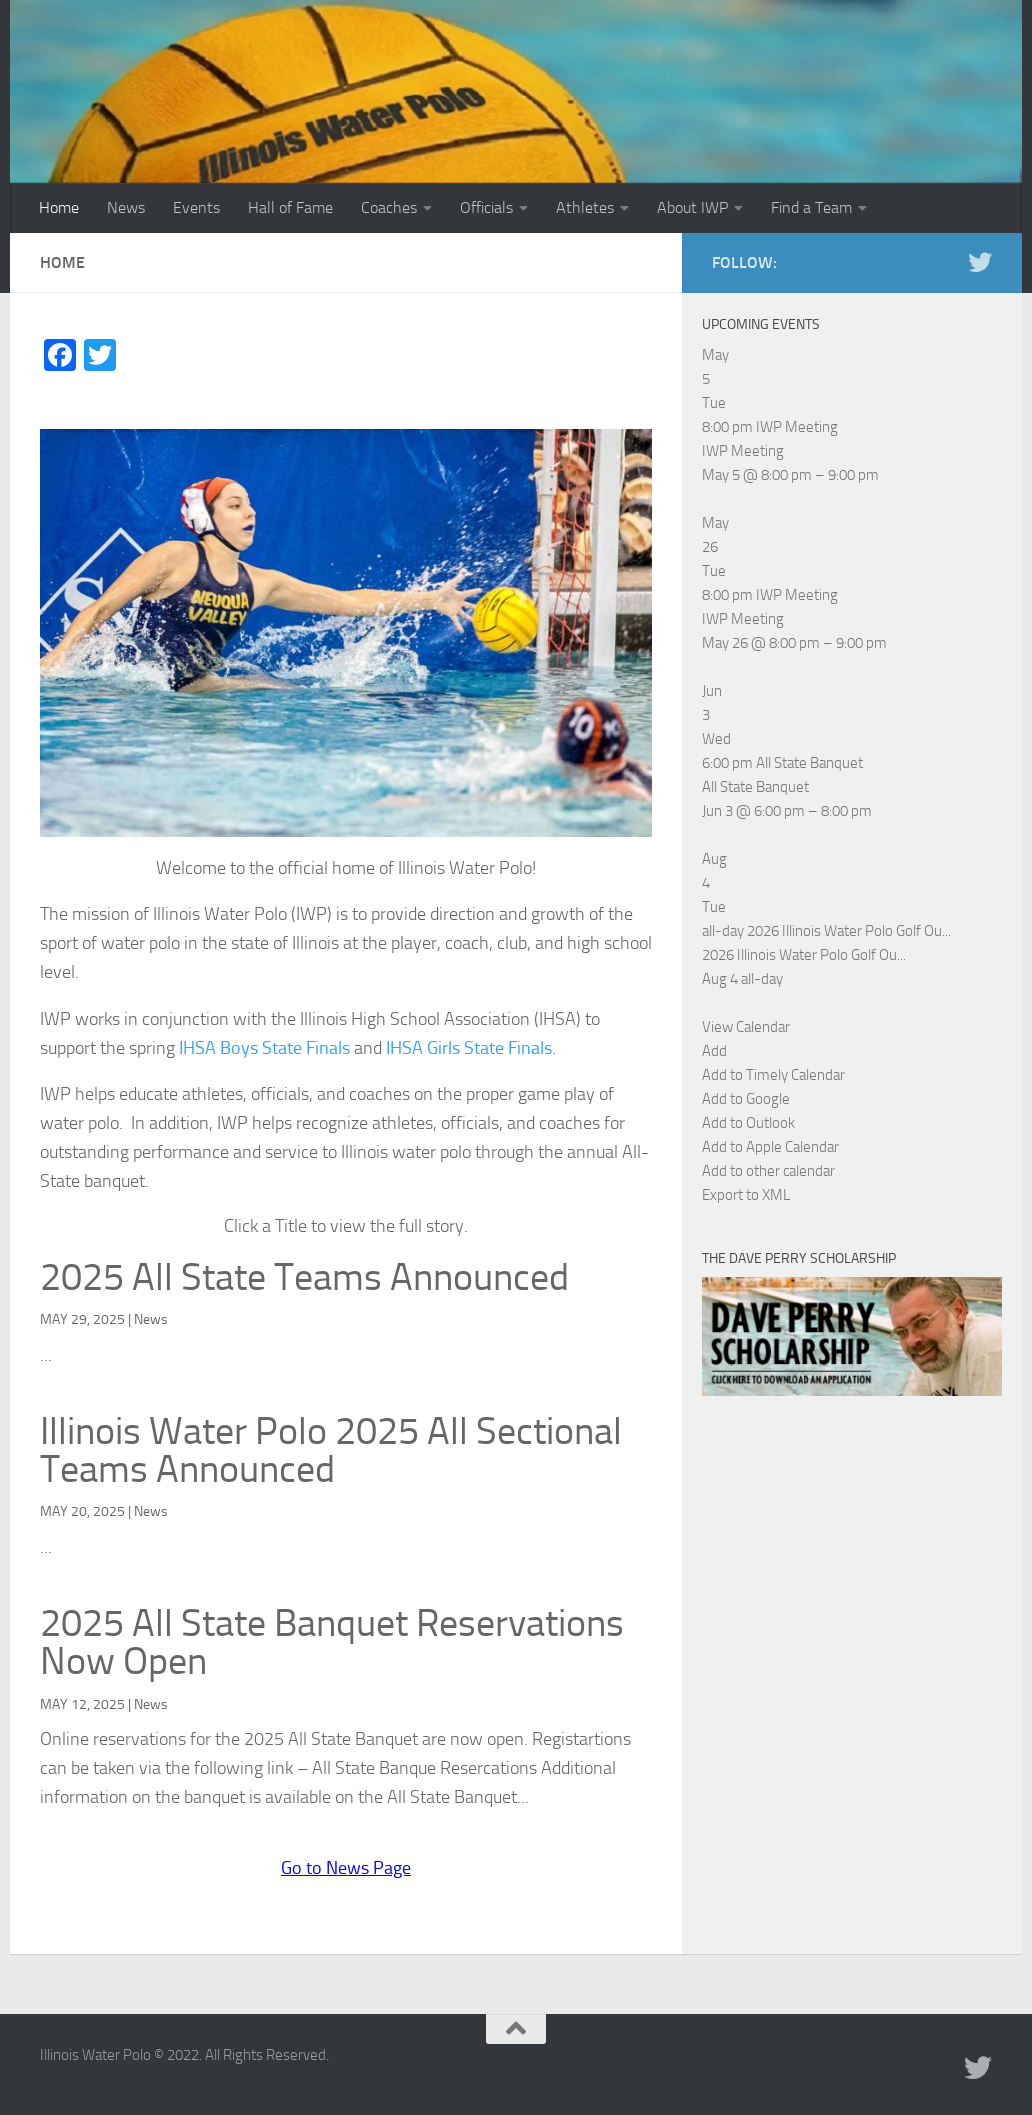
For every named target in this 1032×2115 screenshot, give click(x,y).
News (126, 207)
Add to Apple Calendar (770, 1147)
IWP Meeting (743, 451)
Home (59, 207)
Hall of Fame (290, 207)
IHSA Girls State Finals (469, 1048)
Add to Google (746, 1099)
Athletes (585, 207)
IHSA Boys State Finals (264, 1048)
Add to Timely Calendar (773, 1075)
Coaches (389, 207)
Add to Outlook (748, 1123)
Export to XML (746, 1195)
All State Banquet (755, 787)
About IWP (692, 207)
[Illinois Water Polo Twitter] (980, 262)
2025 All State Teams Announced (304, 1277)
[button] (714, 1051)
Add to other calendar (768, 1171)
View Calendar (746, 1027)
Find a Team (811, 207)
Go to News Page (346, 1868)
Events (196, 207)
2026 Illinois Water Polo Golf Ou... (804, 955)
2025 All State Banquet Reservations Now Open (332, 1642)
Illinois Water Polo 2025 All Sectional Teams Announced (331, 1450)
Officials (486, 207)
